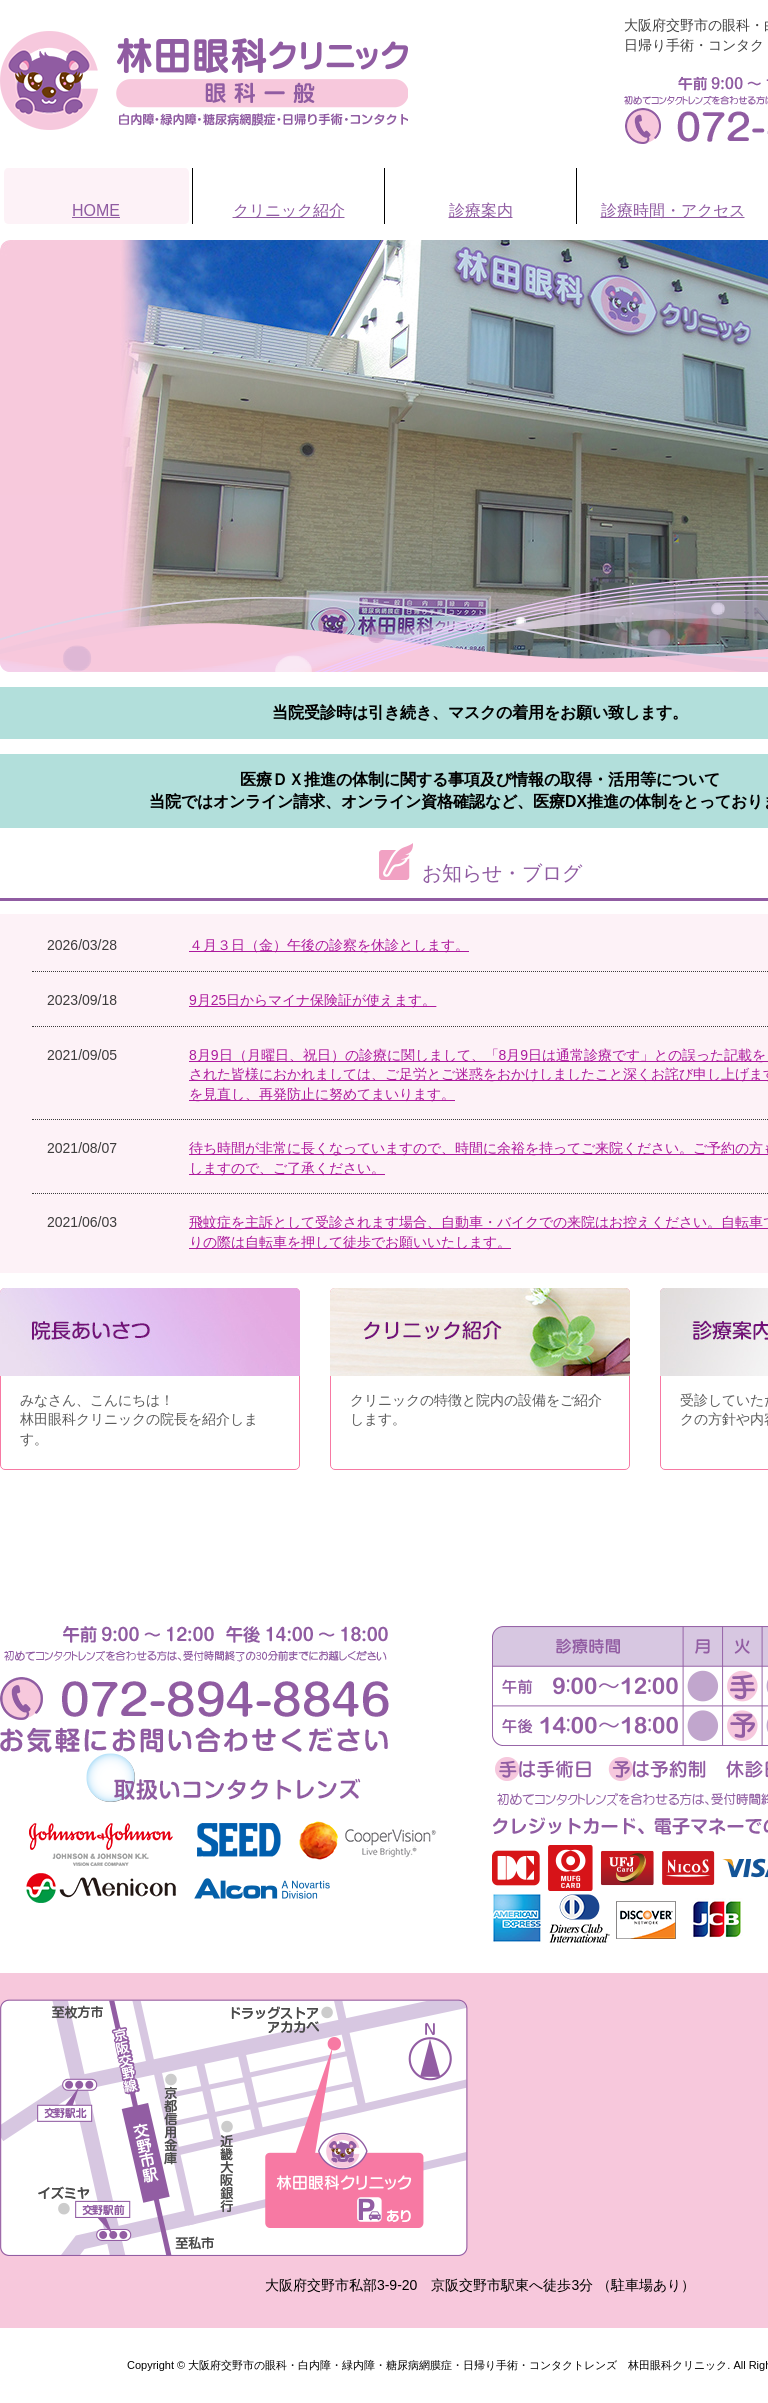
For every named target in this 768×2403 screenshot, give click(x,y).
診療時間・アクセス (673, 210)
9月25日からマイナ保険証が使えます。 (312, 1000)
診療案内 (481, 210)
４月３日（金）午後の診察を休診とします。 (329, 945)
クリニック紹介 (289, 210)
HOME (96, 210)
